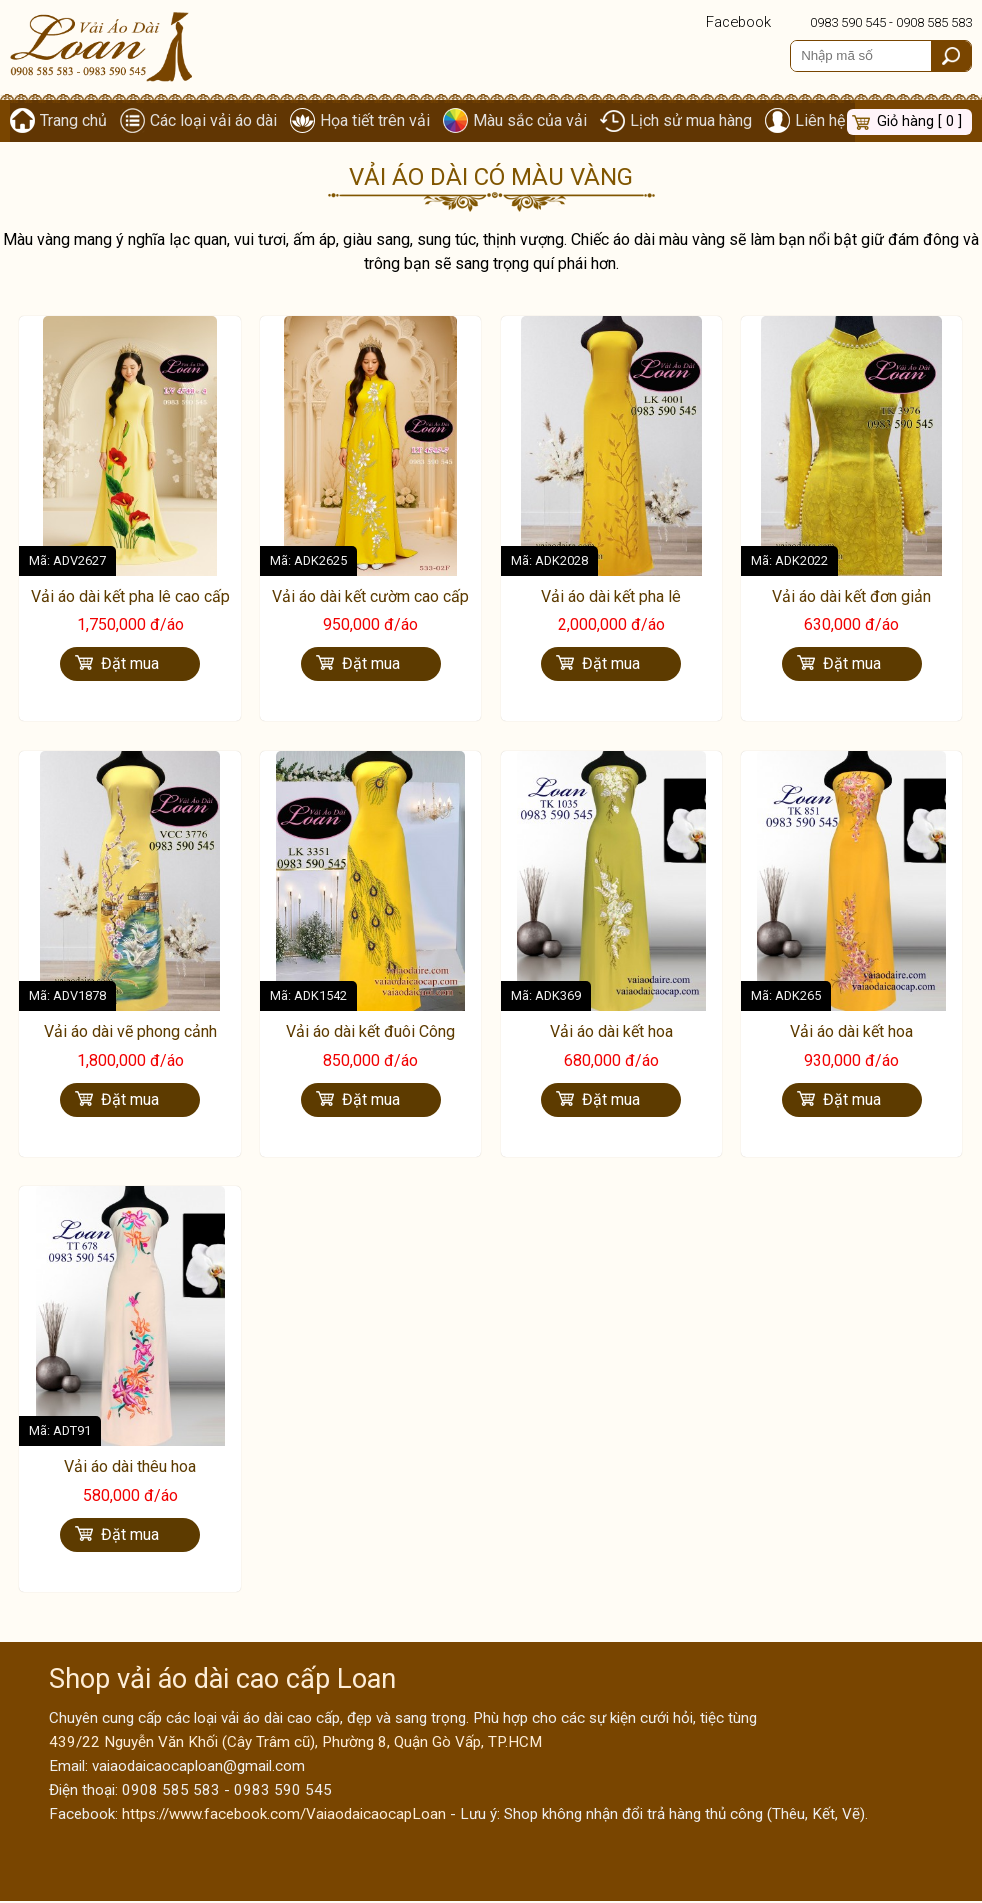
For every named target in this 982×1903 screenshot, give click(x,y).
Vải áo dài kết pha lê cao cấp (130, 598)
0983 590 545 (848, 22)
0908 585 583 (934, 22)
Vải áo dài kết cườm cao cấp (370, 598)
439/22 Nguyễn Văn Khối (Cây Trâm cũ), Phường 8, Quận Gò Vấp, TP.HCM (295, 1744)
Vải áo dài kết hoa (611, 1033)
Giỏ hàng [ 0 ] (919, 121)
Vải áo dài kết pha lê (611, 598)
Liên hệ (825, 121)
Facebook (738, 22)
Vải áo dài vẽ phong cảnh (130, 1033)
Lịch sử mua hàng (695, 121)
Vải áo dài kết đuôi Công (370, 1033)
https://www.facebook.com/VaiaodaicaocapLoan (284, 1816)
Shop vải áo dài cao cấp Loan (222, 1681)
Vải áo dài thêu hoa (130, 1468)
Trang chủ (73, 121)
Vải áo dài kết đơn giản (851, 598)
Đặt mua (130, 665)
